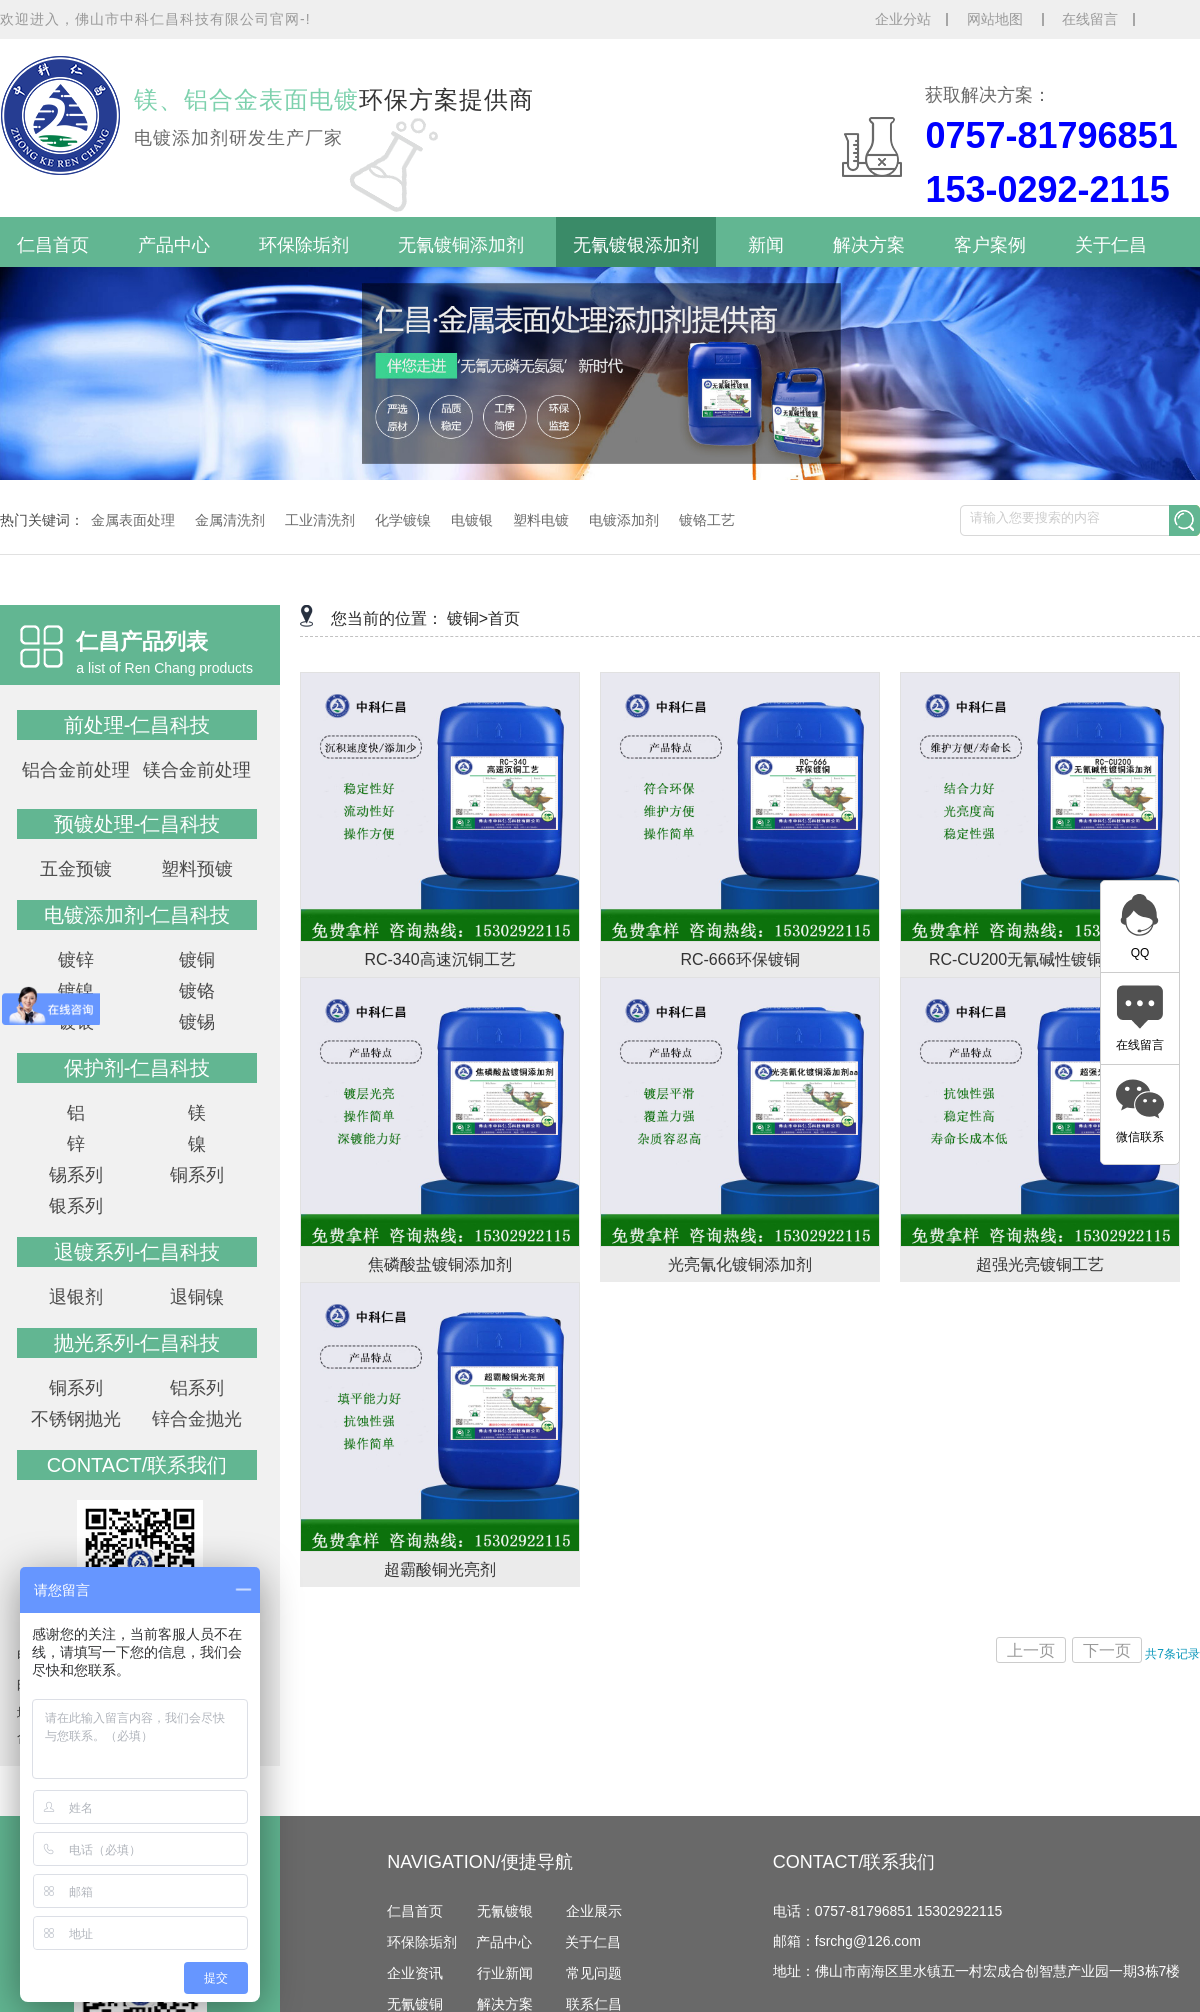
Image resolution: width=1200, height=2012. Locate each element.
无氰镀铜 (415, 2004)
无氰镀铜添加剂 (461, 245)
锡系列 (76, 1175)
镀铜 (197, 960)
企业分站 (903, 19)
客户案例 (990, 245)
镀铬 (197, 991)
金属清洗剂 (230, 520)
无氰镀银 (505, 1911)
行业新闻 (505, 1973)
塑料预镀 (197, 869)
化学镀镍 (403, 520)
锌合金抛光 (197, 1419)
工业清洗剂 (320, 520)
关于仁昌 (1111, 245)
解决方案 (869, 245)
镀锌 (76, 960)
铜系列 (197, 1175)
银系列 (76, 1206)
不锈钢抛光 (76, 1419)
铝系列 (197, 1388)
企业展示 (594, 1911)
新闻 (766, 245)
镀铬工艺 (707, 520)
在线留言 (1090, 19)
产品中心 (174, 245)
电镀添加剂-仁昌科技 (137, 915)
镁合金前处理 (197, 770)
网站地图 (997, 19)
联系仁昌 (594, 2004)
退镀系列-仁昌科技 (137, 1252)
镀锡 (197, 1022)
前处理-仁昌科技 (137, 725)
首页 (504, 618)
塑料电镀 (541, 520)
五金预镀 (76, 869)
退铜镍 (197, 1297)
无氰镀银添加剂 (636, 245)
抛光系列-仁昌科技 (137, 1343)
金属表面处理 (133, 520)
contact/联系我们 (137, 1465)
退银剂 (76, 1297)
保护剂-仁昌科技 (137, 1068)
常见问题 (594, 1973)
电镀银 (472, 520)
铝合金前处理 (76, 770)
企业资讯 (415, 1973)
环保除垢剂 (304, 245)
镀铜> (467, 618)
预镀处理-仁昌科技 (137, 824)
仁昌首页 (53, 245)
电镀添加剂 (624, 520)
